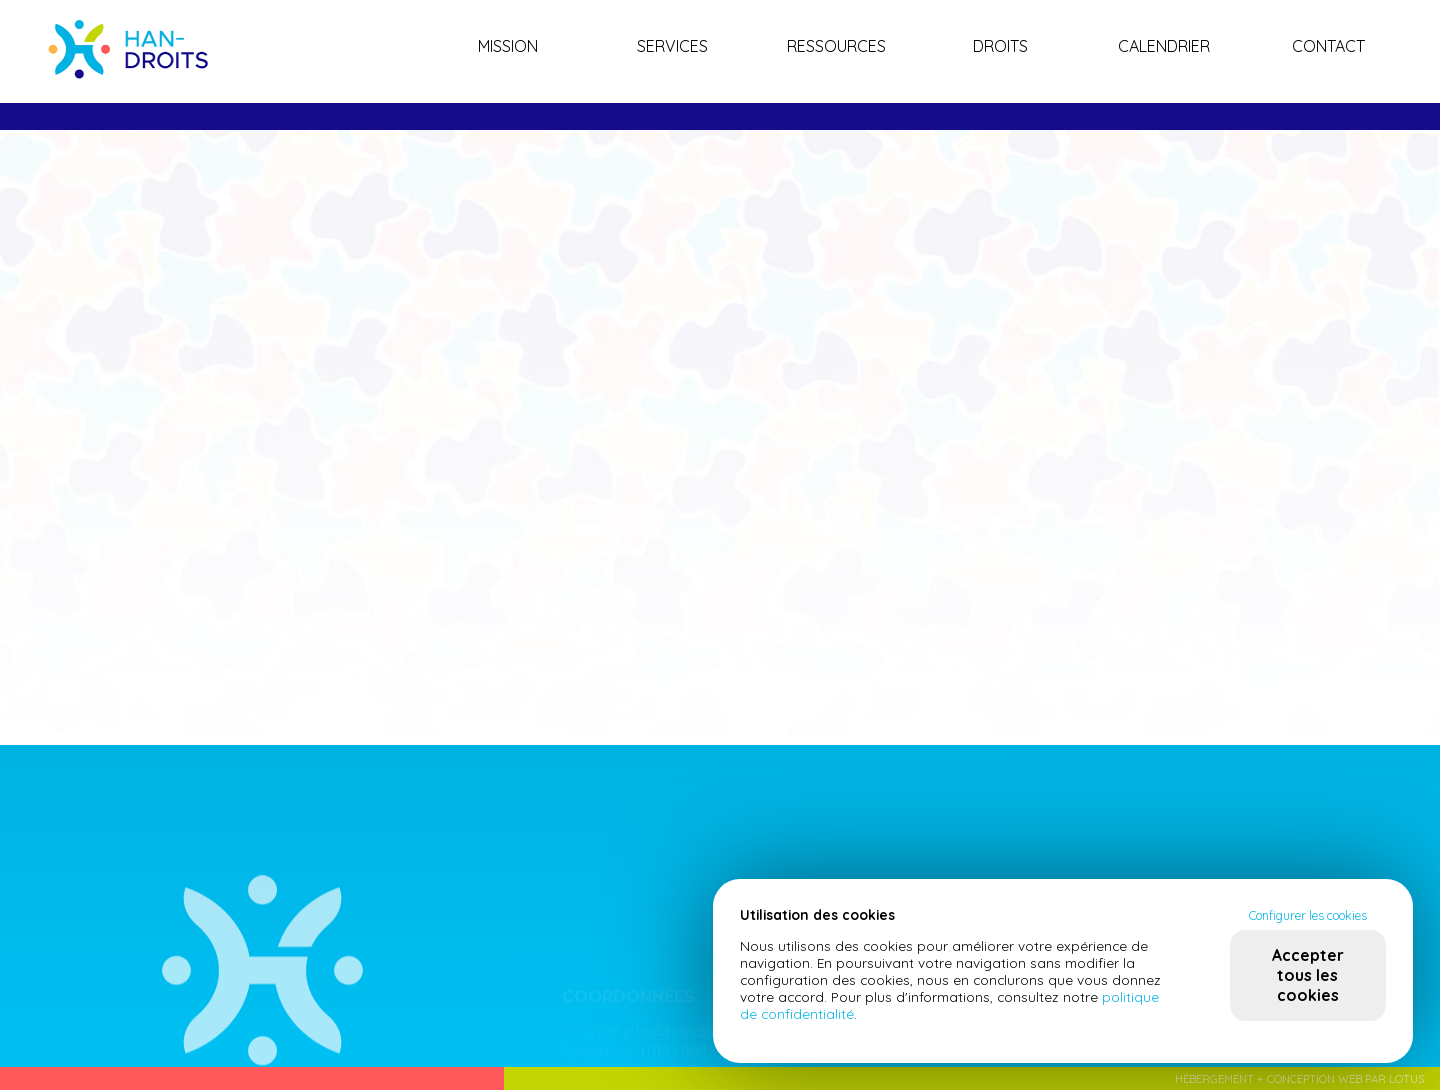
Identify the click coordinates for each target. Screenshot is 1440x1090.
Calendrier (1164, 46)
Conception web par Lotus (1345, 1079)
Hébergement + (1221, 1079)
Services (672, 46)
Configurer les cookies (1308, 915)
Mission (508, 46)
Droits (1000, 46)
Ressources (836, 46)
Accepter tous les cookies (1308, 975)
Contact (1328, 46)
